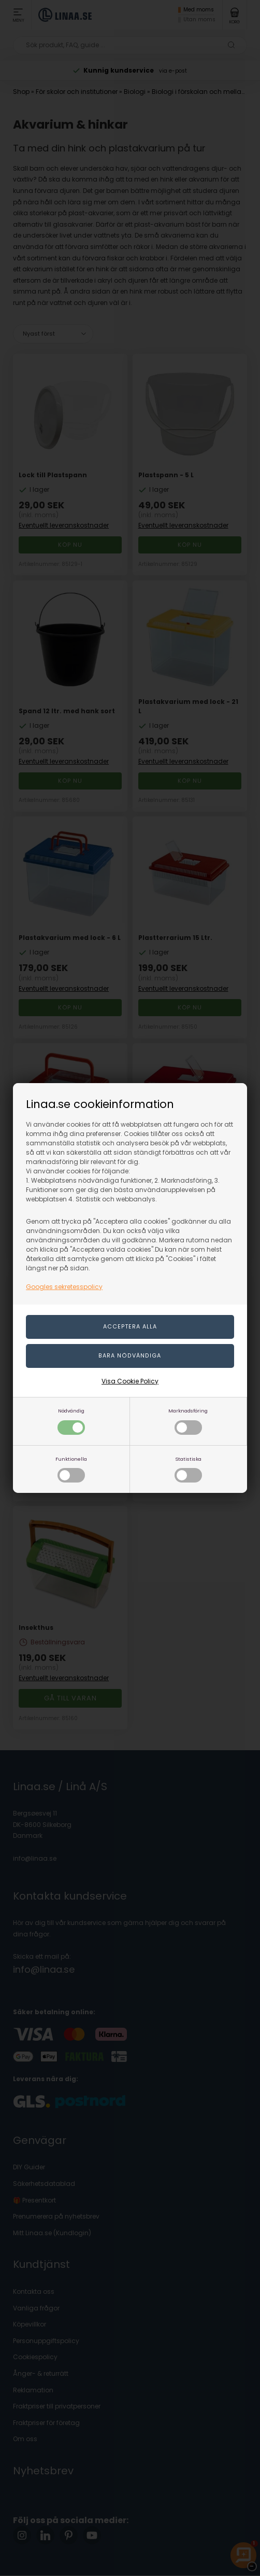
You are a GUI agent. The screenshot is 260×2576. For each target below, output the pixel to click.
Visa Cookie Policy (130, 1381)
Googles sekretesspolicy (64, 1286)
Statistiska (188, 1469)
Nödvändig (71, 1421)
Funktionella (71, 1469)
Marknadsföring (188, 1421)
